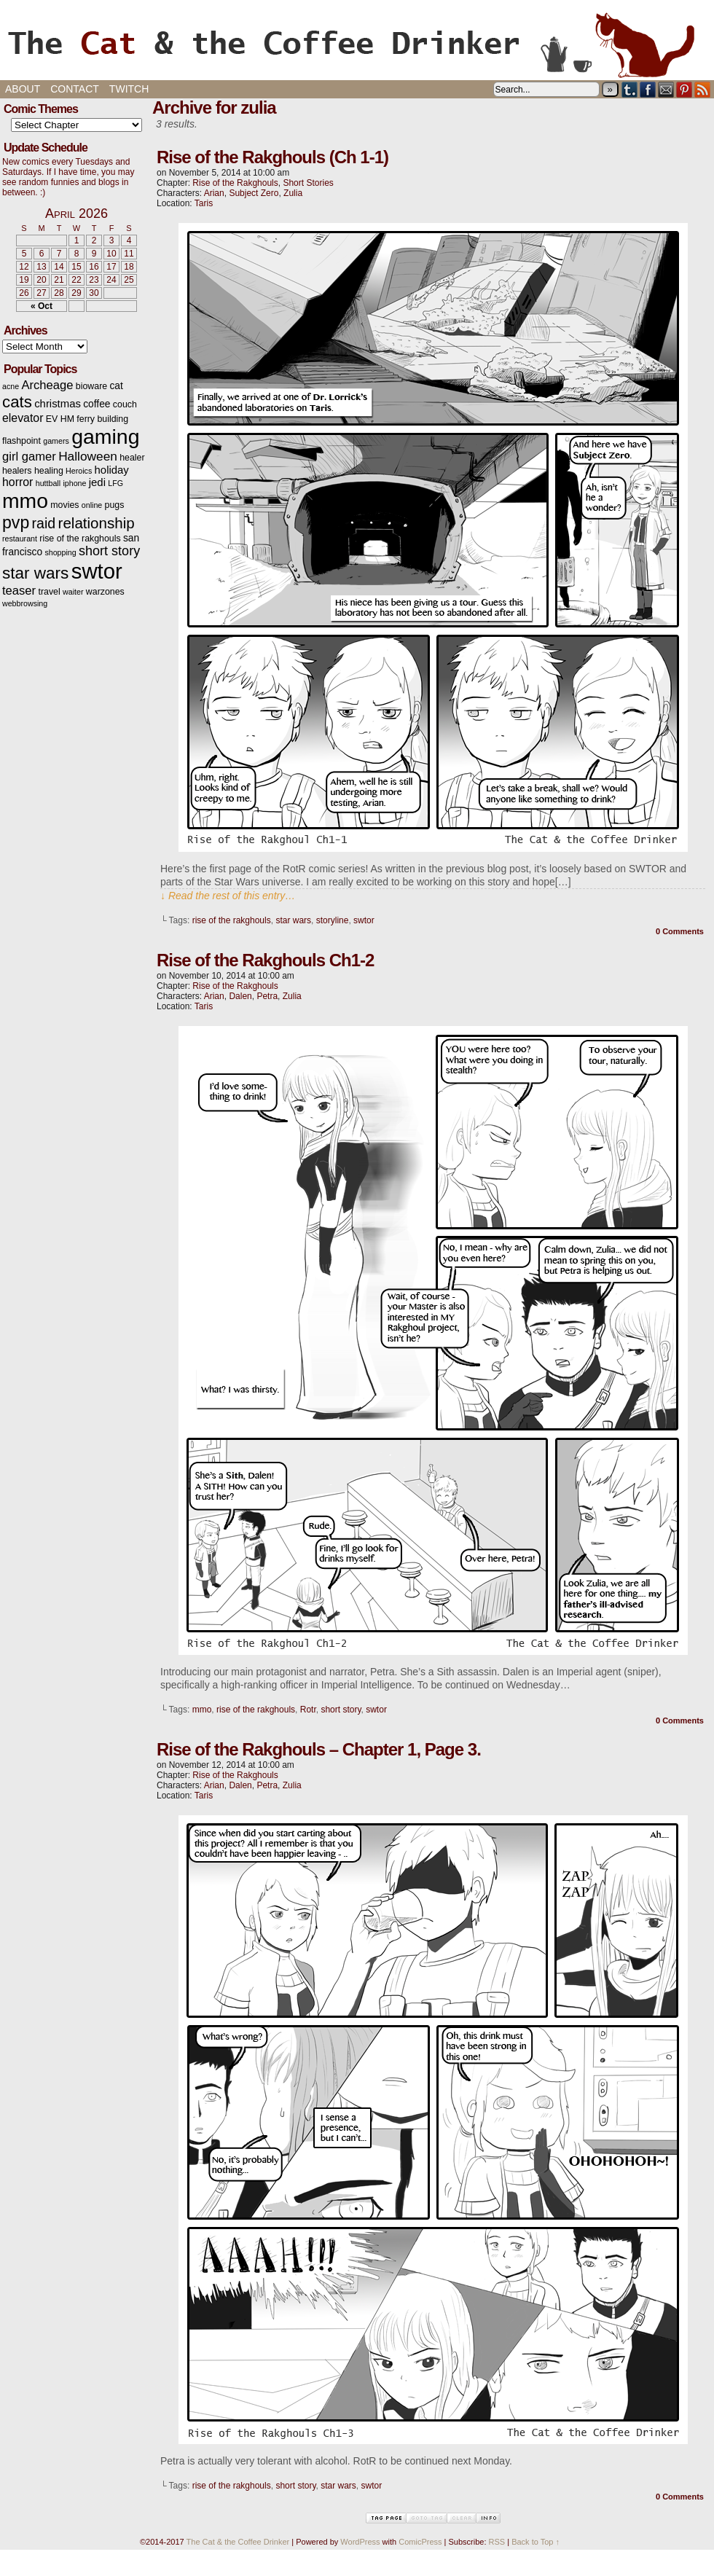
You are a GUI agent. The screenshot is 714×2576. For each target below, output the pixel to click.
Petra (267, 996)
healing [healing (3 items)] (48, 471)
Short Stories (308, 183)
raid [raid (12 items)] (44, 523)
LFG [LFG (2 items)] (115, 483)
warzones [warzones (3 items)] (105, 592)
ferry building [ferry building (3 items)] (102, 419)
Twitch (129, 89)
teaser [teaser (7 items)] (19, 591)
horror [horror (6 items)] (17, 482)
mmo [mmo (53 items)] (25, 500)
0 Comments (680, 931)
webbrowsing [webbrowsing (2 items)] (24, 603)
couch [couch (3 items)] (125, 404)
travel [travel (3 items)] (49, 592)
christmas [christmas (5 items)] (57, 404)
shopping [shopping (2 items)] (60, 552)
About (22, 89)
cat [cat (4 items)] (115, 385)
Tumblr (630, 89)
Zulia (292, 193)
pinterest (684, 89)
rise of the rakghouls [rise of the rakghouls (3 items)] (79, 538)
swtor (363, 920)
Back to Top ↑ (535, 2541)
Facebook (648, 89)
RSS (703, 89)
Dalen (240, 996)
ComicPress (420, 2541)
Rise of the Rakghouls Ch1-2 (265, 960)
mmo (202, 1709)
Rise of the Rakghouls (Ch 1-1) (272, 157)
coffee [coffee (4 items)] (96, 404)
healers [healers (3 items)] (17, 471)
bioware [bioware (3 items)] (91, 386)
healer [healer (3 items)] (131, 458)
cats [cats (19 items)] (17, 402)
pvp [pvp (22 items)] (15, 522)
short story (341, 1709)
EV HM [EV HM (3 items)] (60, 419)
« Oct (41, 306)
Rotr (308, 1709)
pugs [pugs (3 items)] (115, 505)
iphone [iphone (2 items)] (74, 483)
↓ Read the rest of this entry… (227, 895)
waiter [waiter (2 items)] (73, 591)
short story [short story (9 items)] (109, 551)
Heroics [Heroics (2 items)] (79, 470)
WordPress (360, 2541)
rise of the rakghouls (231, 920)
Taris (204, 203)
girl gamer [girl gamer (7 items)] (29, 456)
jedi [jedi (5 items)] (97, 482)
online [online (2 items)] (92, 505)
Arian (214, 193)
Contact (74, 89)
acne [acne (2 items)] (10, 386)
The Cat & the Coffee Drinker (357, 43)
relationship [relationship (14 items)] (96, 522)
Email (666, 89)
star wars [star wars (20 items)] (35, 573)
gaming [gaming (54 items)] (105, 436)
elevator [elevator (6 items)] (22, 418)
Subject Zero (253, 193)
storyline (332, 920)
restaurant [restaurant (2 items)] (19, 538)
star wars (293, 920)
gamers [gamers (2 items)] (56, 440)
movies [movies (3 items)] (64, 505)
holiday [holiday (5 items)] (112, 470)
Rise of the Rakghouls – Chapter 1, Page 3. (319, 1749)
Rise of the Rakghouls (235, 183)
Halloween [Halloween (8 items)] (87, 456)
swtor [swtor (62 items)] (96, 571)
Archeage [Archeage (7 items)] (47, 385)
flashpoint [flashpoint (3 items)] (21, 441)
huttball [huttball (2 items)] (48, 483)
